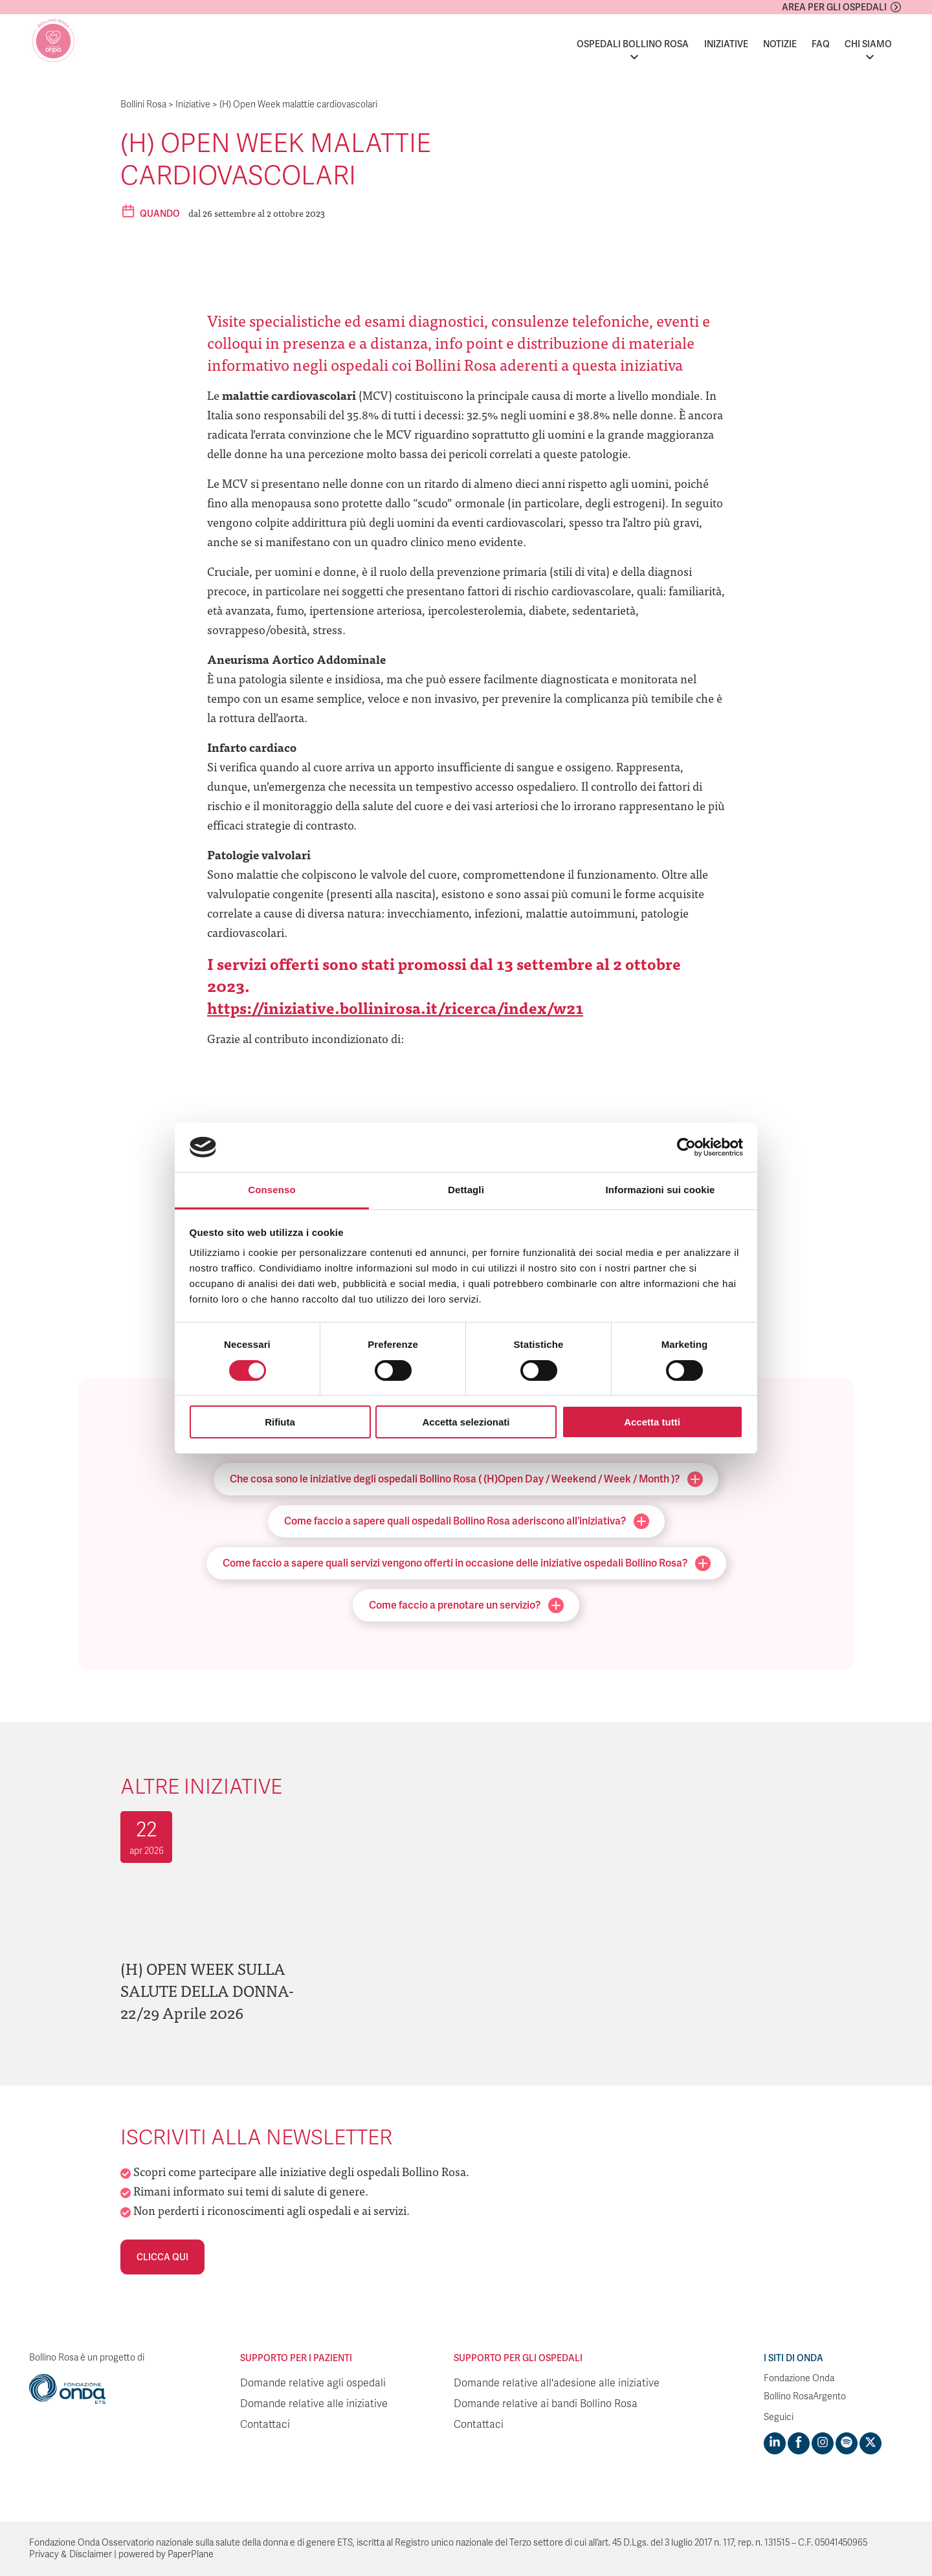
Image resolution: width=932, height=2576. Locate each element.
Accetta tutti (652, 1421)
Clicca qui (162, 2257)
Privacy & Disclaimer (70, 2554)
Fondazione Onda (799, 2378)
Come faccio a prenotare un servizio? (466, 1605)
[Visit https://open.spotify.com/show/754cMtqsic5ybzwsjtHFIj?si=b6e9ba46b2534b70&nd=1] (846, 2443)
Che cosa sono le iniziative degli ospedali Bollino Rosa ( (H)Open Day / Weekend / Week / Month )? (466, 1479)
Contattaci (265, 2424)
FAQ (821, 44)
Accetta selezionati (465, 1421)
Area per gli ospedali (834, 7)
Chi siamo (868, 44)
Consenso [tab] (271, 1189)
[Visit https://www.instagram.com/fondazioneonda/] (822, 2443)
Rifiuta (280, 1421)
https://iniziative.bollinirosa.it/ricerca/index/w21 (395, 1007)
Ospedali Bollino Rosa (633, 44)
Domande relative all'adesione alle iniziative (557, 2383)
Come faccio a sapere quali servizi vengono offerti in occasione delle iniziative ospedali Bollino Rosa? (467, 1563)
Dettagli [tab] (466, 1189)
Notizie (780, 44)
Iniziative (726, 44)
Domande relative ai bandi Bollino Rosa (546, 2403)
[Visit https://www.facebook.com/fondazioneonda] (798, 2443)
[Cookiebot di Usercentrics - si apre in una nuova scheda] (686, 1147)
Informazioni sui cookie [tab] (660, 1189)
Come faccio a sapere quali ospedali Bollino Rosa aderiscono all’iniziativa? (466, 1521)
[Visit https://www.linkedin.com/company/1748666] (774, 2443)
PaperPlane (191, 2554)
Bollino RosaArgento (805, 2396)
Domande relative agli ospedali (313, 2383)
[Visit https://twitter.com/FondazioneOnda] (870, 2443)
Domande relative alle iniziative (314, 2403)
